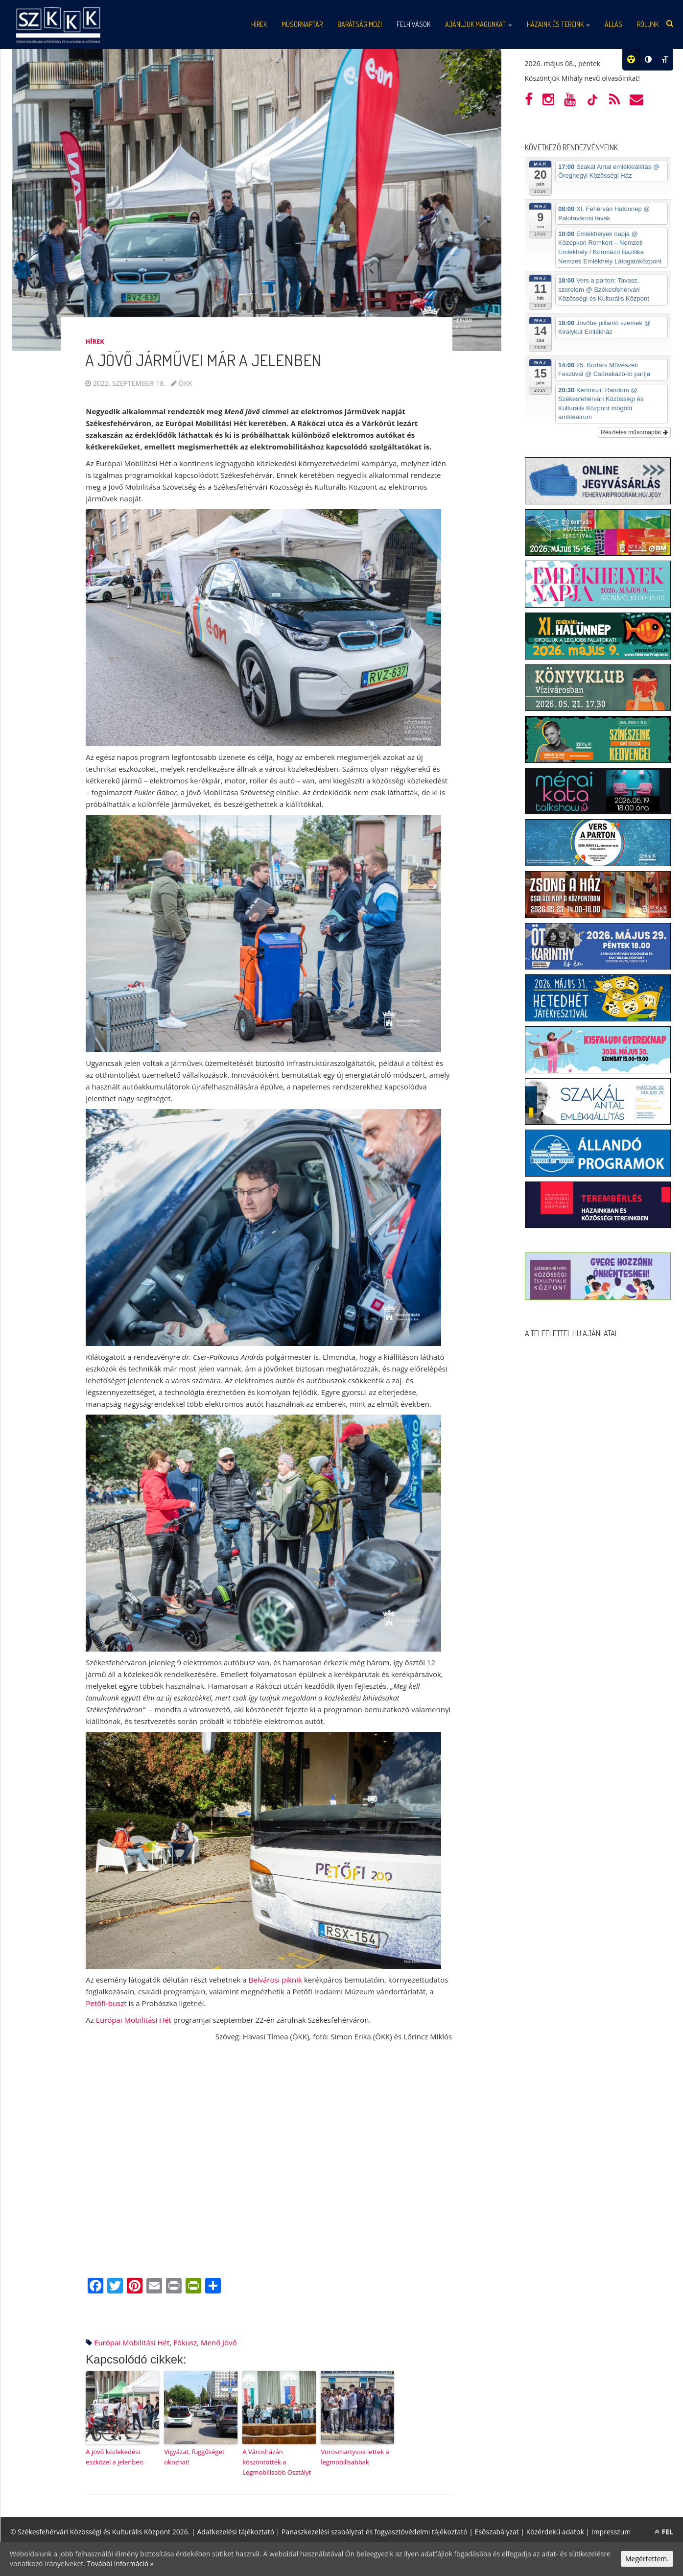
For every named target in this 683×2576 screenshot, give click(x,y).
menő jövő (219, 2342)
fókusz (185, 2342)
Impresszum (611, 2531)
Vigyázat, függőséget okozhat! (194, 2456)
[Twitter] (115, 2286)
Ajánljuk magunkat (478, 24)
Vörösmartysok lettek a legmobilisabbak (355, 2456)
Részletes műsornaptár (634, 432)
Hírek (259, 24)
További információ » (120, 2563)
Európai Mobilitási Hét (133, 2020)
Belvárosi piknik (275, 1980)
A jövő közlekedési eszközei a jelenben (114, 2456)
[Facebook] (95, 2286)
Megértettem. (647, 2558)
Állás (613, 24)
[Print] (174, 2286)
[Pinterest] (134, 2286)
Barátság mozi (359, 24)
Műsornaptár (302, 24)
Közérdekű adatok (555, 2531)
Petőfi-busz (105, 2003)
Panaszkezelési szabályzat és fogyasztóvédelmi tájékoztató (375, 2531)
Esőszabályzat (497, 2531)
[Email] (154, 2286)
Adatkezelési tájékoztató (235, 2531)
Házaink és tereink (558, 24)
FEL (664, 2531)
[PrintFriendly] (193, 2286)
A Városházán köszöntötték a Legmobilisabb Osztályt (276, 2462)
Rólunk (648, 24)
